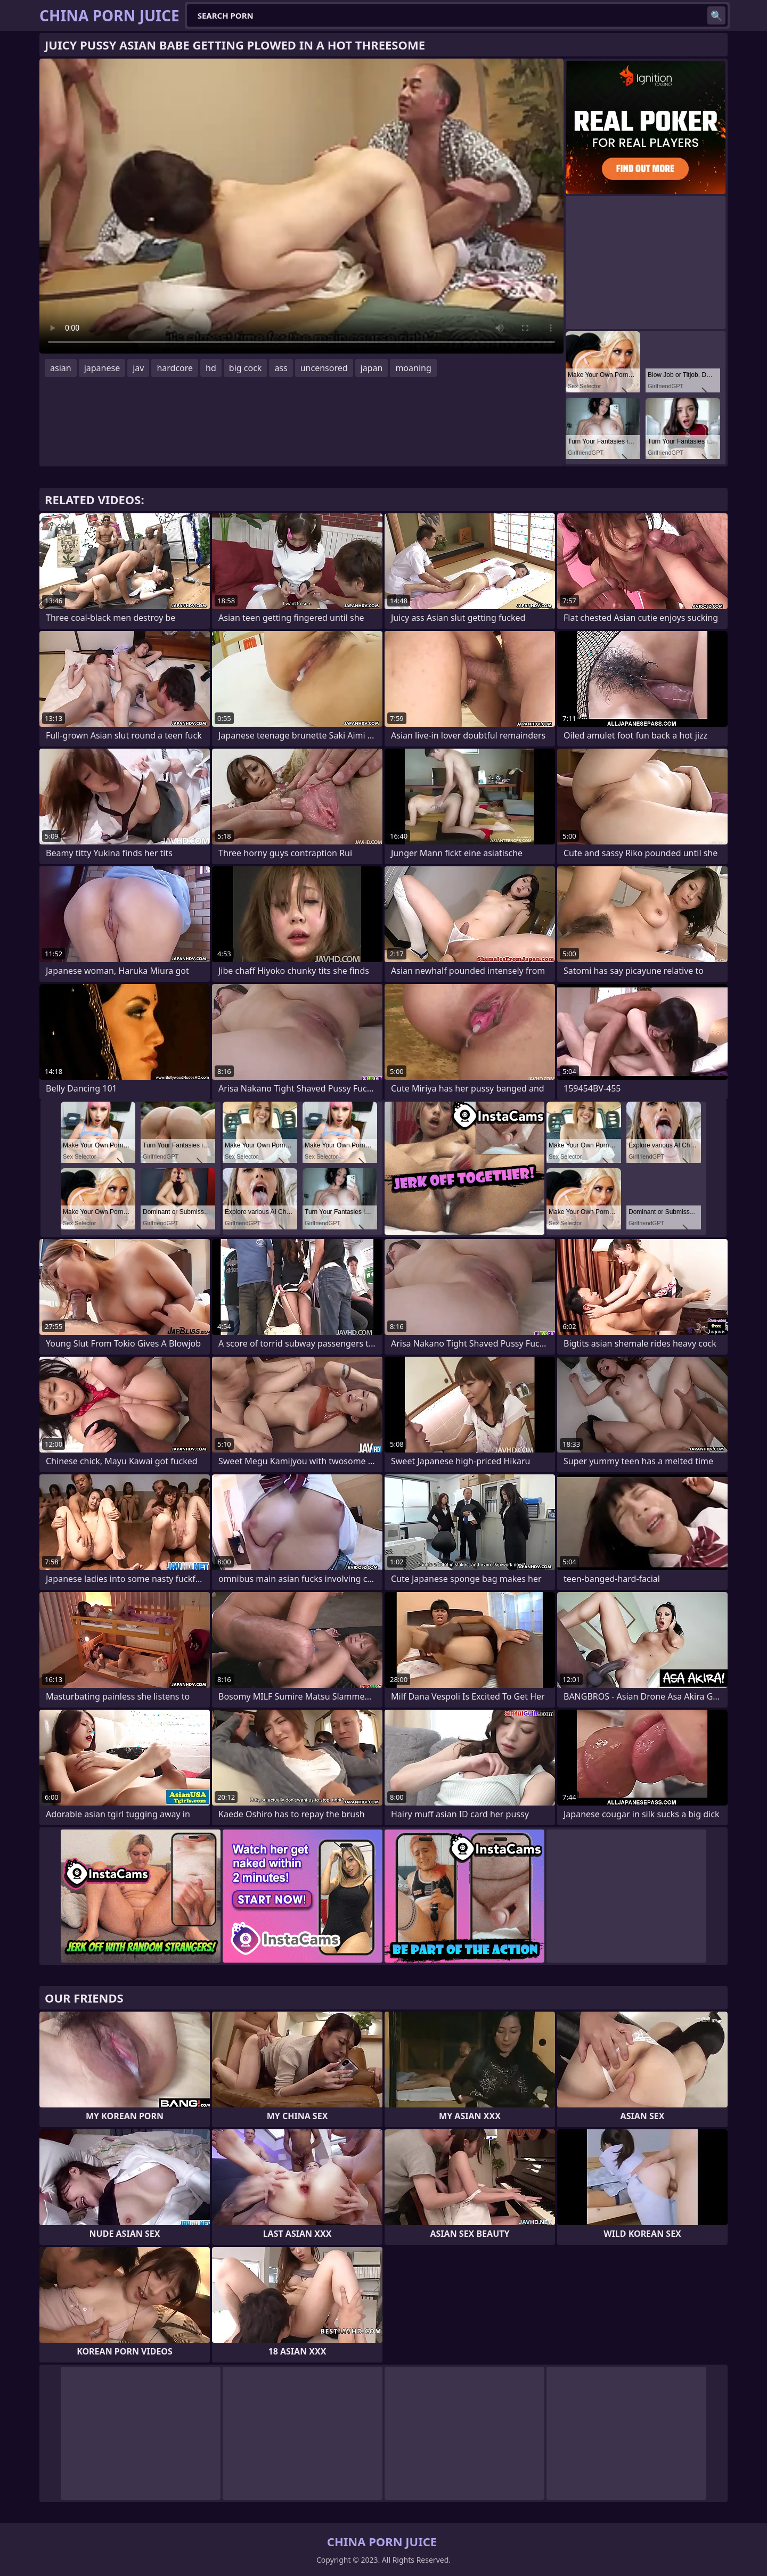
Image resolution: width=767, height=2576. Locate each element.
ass (280, 368)
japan (372, 368)
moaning (413, 368)
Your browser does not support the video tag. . (301, 206)
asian (60, 368)
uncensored (324, 368)
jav (138, 368)
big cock (245, 368)
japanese (102, 368)
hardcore (175, 368)
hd (211, 368)
